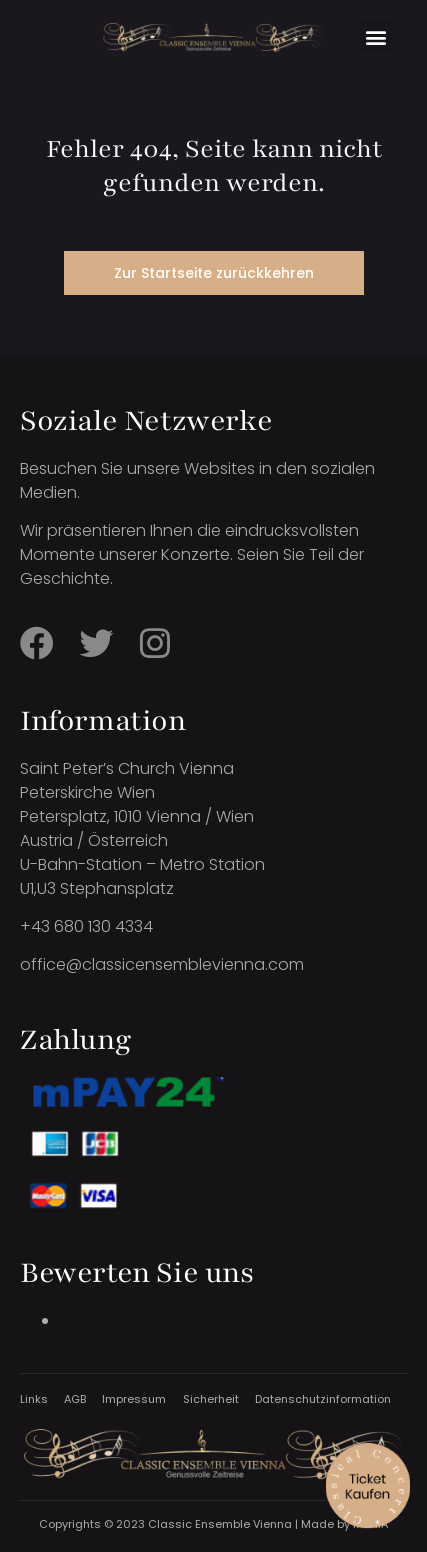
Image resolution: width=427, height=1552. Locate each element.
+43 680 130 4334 (86, 926)
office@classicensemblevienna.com (162, 964)
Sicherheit (211, 1399)
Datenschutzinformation (323, 1399)
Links (34, 1399)
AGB (75, 1399)
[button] (376, 36)
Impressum (134, 1399)
